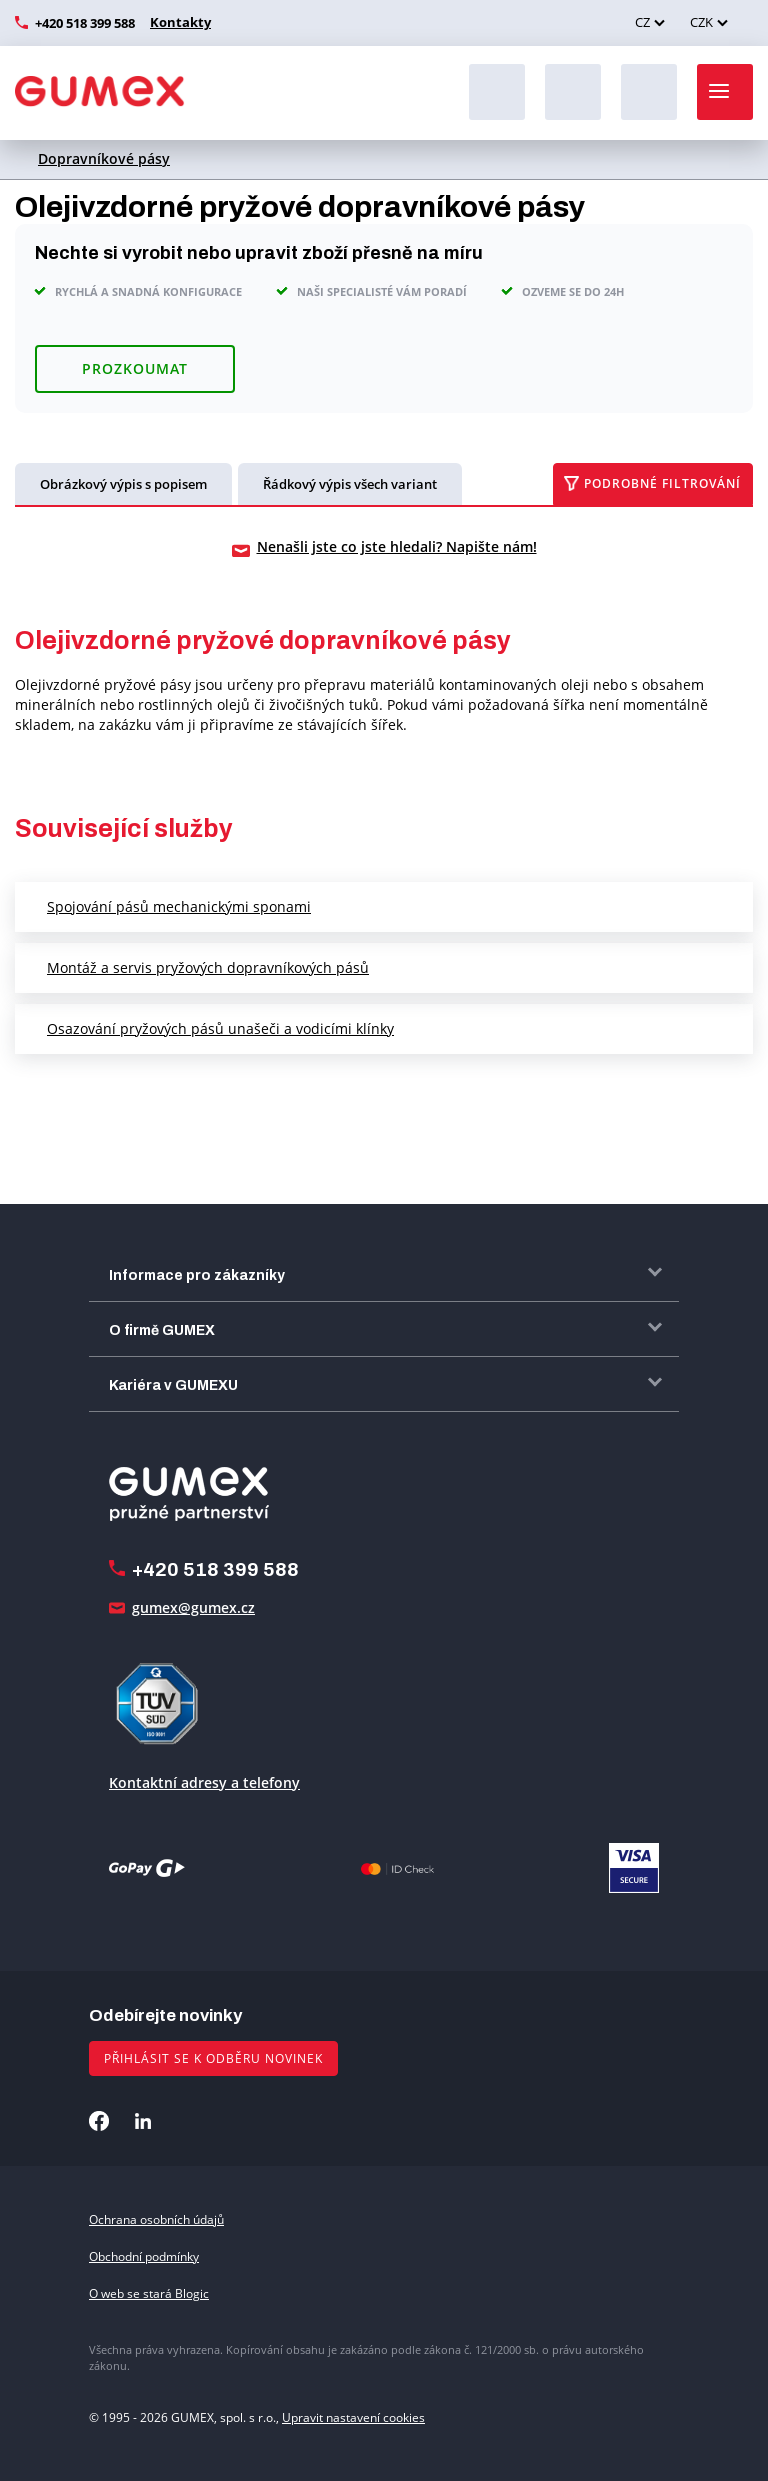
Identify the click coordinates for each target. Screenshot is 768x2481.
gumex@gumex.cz (193, 1607)
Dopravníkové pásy (104, 158)
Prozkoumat (135, 368)
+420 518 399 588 (85, 23)
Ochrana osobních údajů (156, 2219)
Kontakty (178, 22)
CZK (701, 22)
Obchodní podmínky (144, 2256)
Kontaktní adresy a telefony (204, 1782)
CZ (642, 22)
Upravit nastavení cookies (353, 2417)
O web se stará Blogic (149, 2293)
